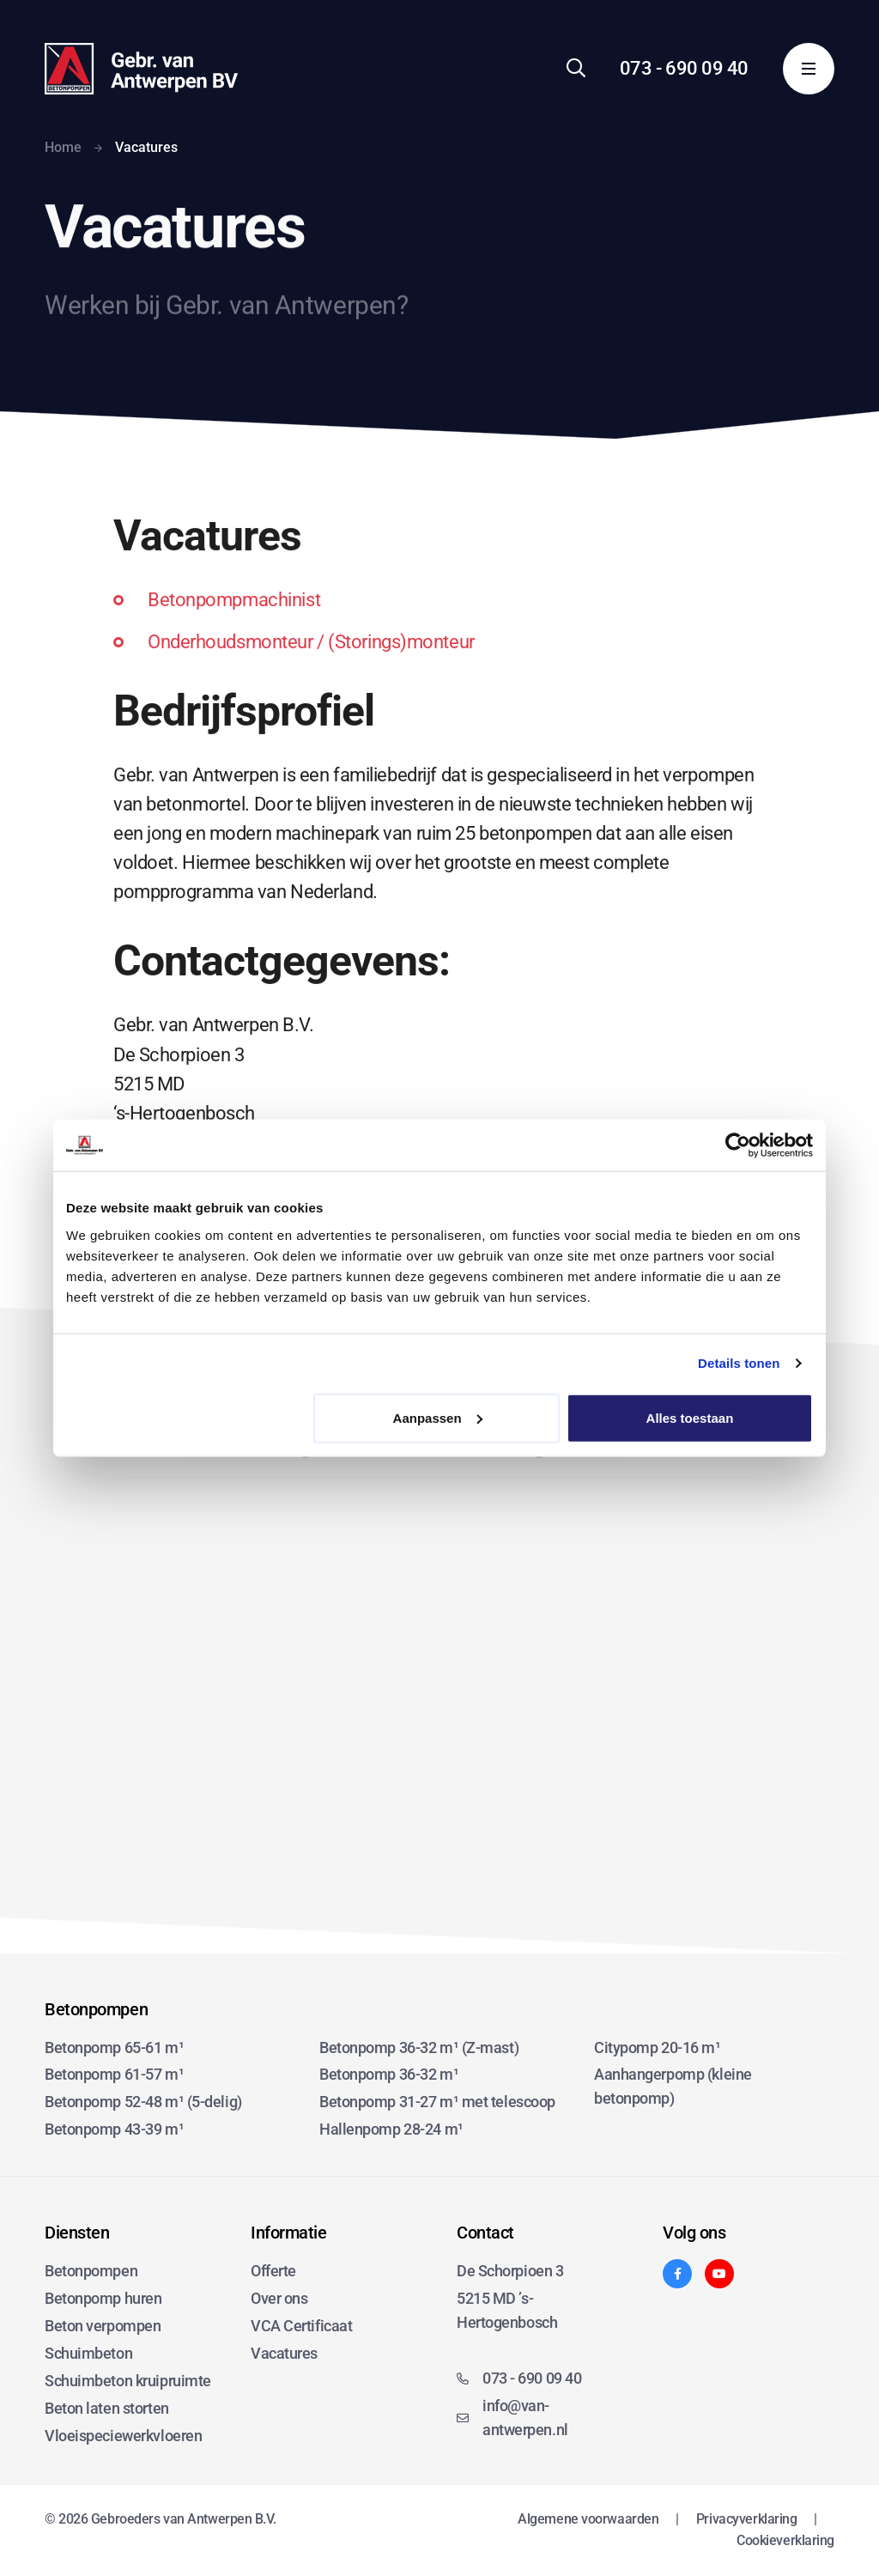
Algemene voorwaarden (588, 2519)
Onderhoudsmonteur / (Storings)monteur (311, 670)
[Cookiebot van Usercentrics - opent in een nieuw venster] (738, 1145)
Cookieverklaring (785, 2540)
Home (63, 147)
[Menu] (808, 68)
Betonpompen (91, 2271)
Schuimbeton (88, 2353)
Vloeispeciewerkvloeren (123, 2436)
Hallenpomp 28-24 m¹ (391, 2129)
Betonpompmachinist (234, 628)
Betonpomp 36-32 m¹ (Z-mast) (418, 2047)
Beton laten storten (107, 2408)
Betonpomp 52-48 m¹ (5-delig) (143, 2102)
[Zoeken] (576, 68)
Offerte (273, 2271)
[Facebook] (677, 2273)
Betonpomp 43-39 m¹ (114, 2129)
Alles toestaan (690, 1417)
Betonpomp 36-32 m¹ (388, 2074)
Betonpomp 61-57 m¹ (114, 2074)
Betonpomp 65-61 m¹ (114, 2047)
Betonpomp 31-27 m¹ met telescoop (437, 2102)
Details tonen (738, 1363)
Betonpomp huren (103, 2298)
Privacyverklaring (746, 2519)
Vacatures (284, 2353)
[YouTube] (719, 2273)
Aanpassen (437, 1417)
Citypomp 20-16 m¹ (657, 2047)
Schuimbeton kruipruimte (128, 2381)
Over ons (279, 2298)
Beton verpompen (103, 2326)
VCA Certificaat (301, 2326)
